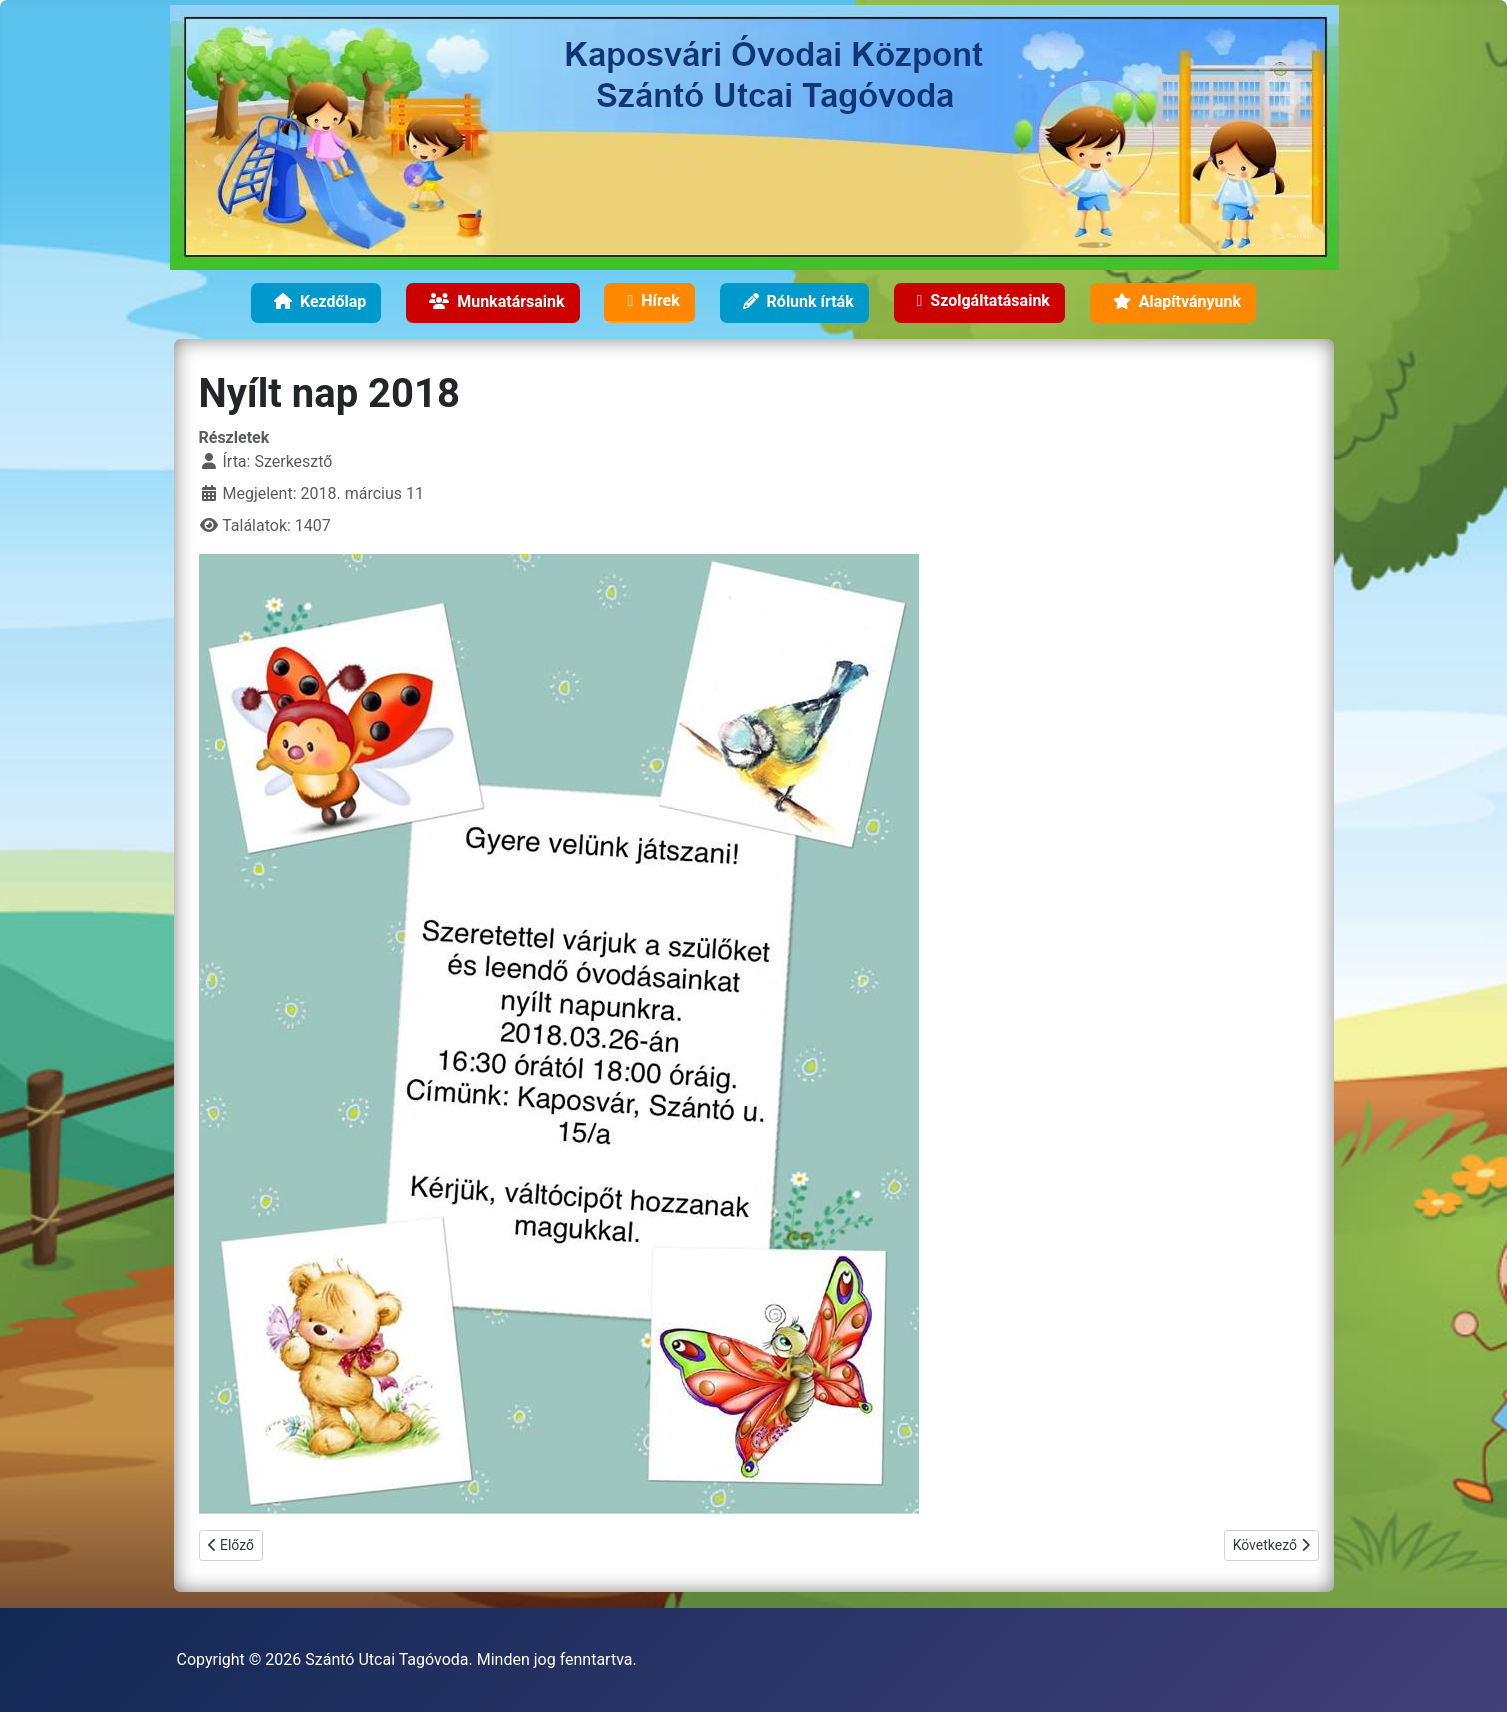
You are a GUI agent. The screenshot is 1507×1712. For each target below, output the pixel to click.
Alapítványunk (1173, 304)
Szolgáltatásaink (979, 304)
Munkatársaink (492, 304)
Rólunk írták (794, 304)
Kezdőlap (316, 304)
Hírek (649, 304)
